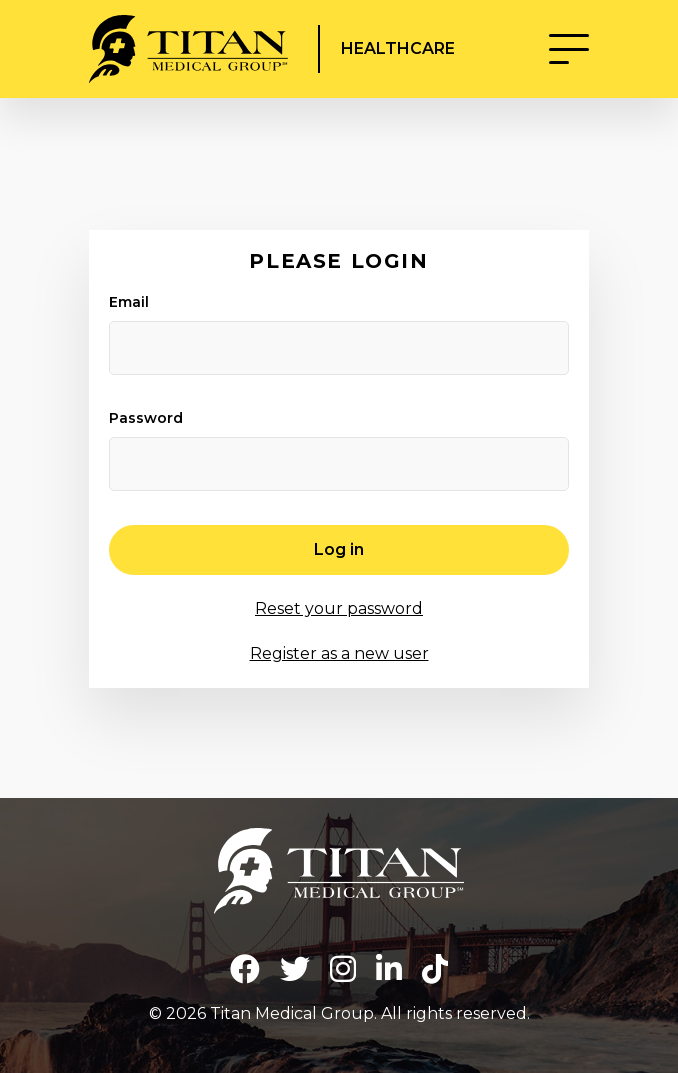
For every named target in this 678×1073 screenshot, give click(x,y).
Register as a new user (339, 653)
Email (129, 302)
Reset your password (339, 608)
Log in (339, 549)
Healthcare (400, 48)
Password (146, 418)
